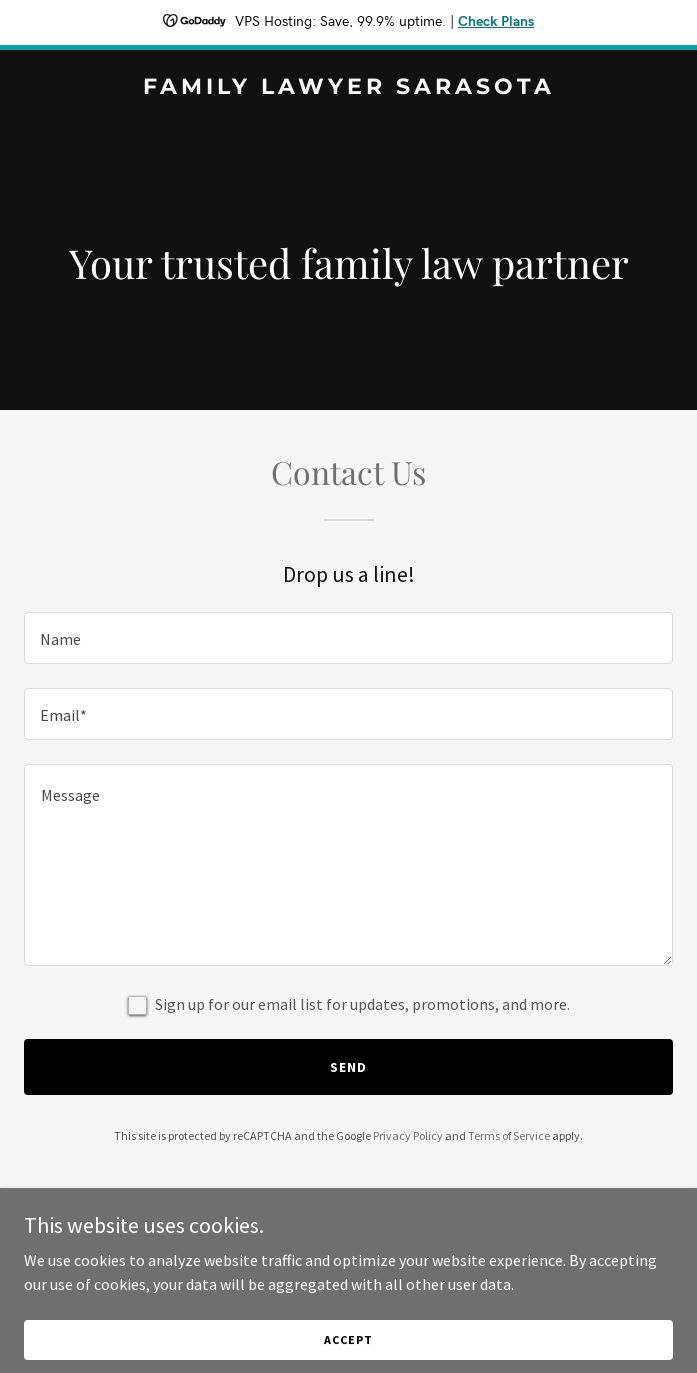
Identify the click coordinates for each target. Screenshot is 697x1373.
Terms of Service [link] (509, 1135)
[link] (348, 88)
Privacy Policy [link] (408, 1135)
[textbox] (348, 638)
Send (348, 1067)
